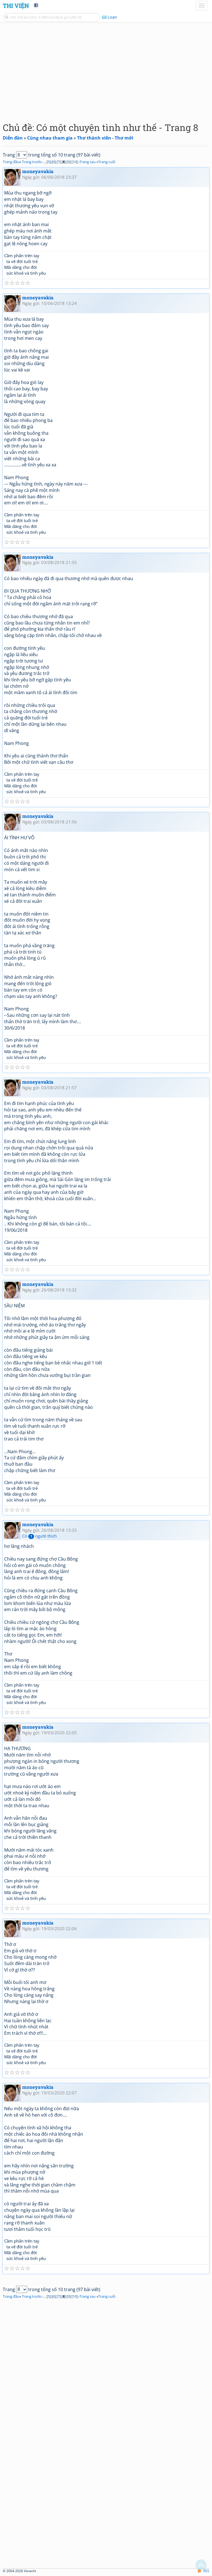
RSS (203, 2571)
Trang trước (31, 161)
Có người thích (39, 1536)
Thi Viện (16, 5)
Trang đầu (11, 161)
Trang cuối (106, 161)
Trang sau (88, 161)
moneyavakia (37, 171)
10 (74, 161)
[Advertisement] (106, 71)
